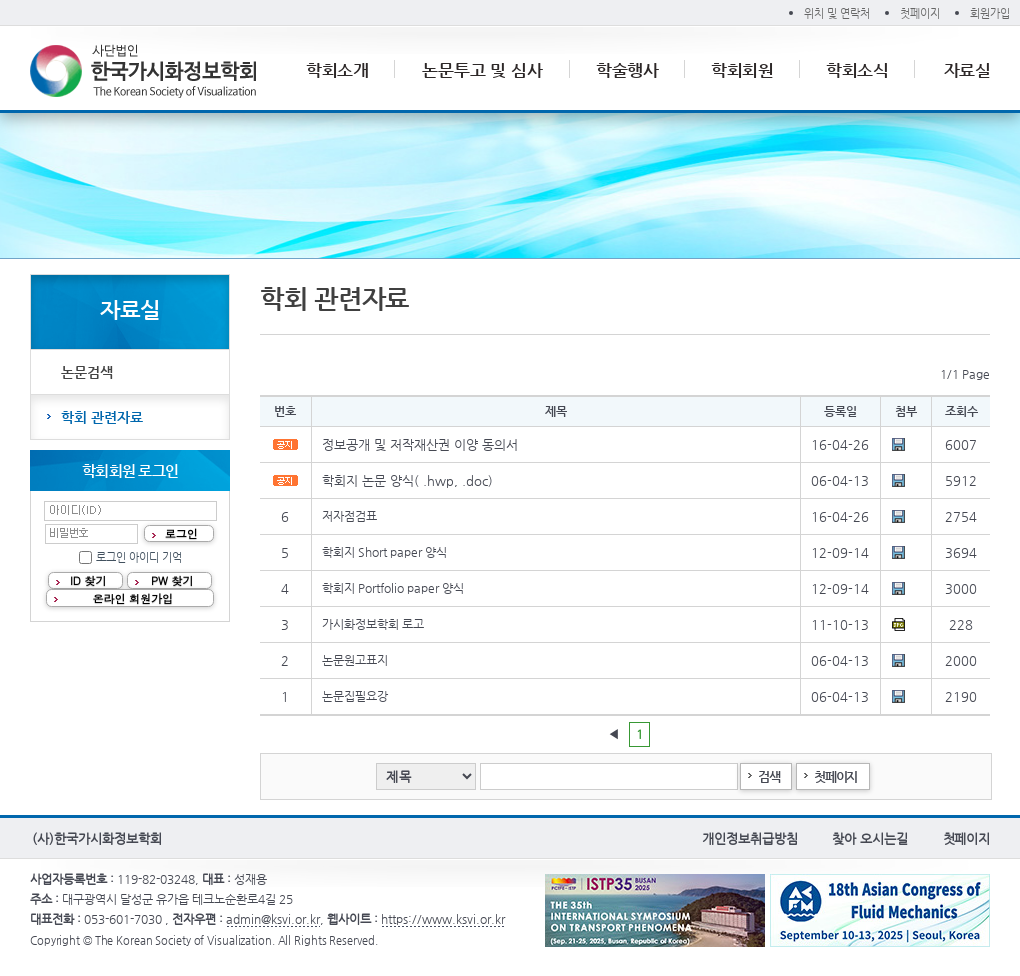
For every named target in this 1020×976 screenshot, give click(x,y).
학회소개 (338, 70)
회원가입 (990, 13)
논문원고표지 (355, 660)
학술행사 (628, 70)
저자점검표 (349, 516)
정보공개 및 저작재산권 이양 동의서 (420, 444)
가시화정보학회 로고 (373, 624)
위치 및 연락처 (837, 13)
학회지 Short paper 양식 (384, 552)
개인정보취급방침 (749, 838)
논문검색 (87, 372)
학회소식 (858, 70)
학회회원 (743, 70)
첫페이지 (920, 13)
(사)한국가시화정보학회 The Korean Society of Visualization (143, 71)
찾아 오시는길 (869, 838)
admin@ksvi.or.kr (273, 919)
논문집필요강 (355, 696)
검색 (768, 776)
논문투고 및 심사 (483, 70)
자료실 (968, 70)
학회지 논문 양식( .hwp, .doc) (407, 480)
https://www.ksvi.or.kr (443, 919)
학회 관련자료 (102, 417)
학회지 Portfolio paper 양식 (393, 588)
